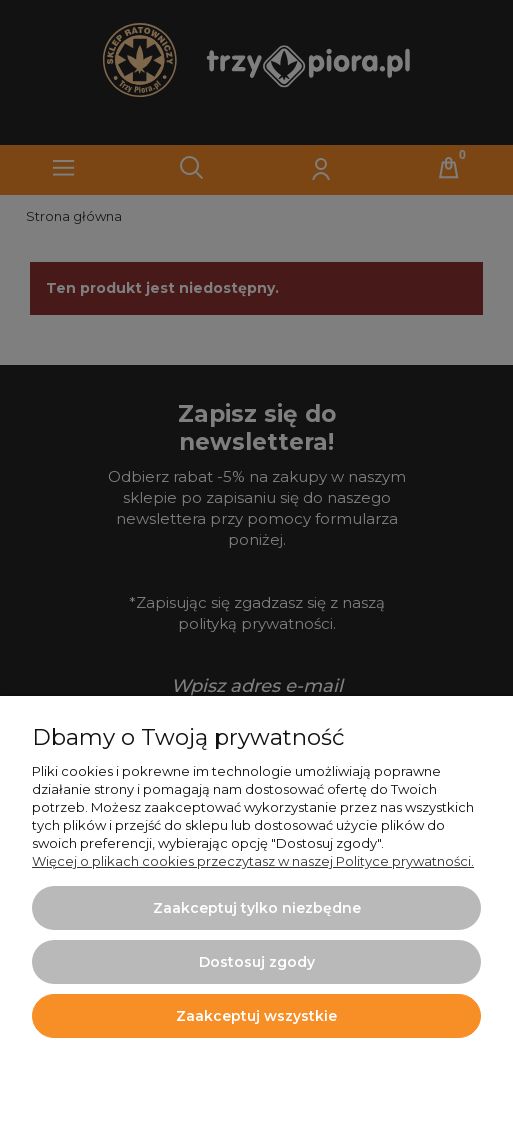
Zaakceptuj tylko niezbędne (257, 908)
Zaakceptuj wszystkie (256, 1016)
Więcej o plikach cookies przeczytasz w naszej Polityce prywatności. (253, 861)
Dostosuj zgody (257, 962)
